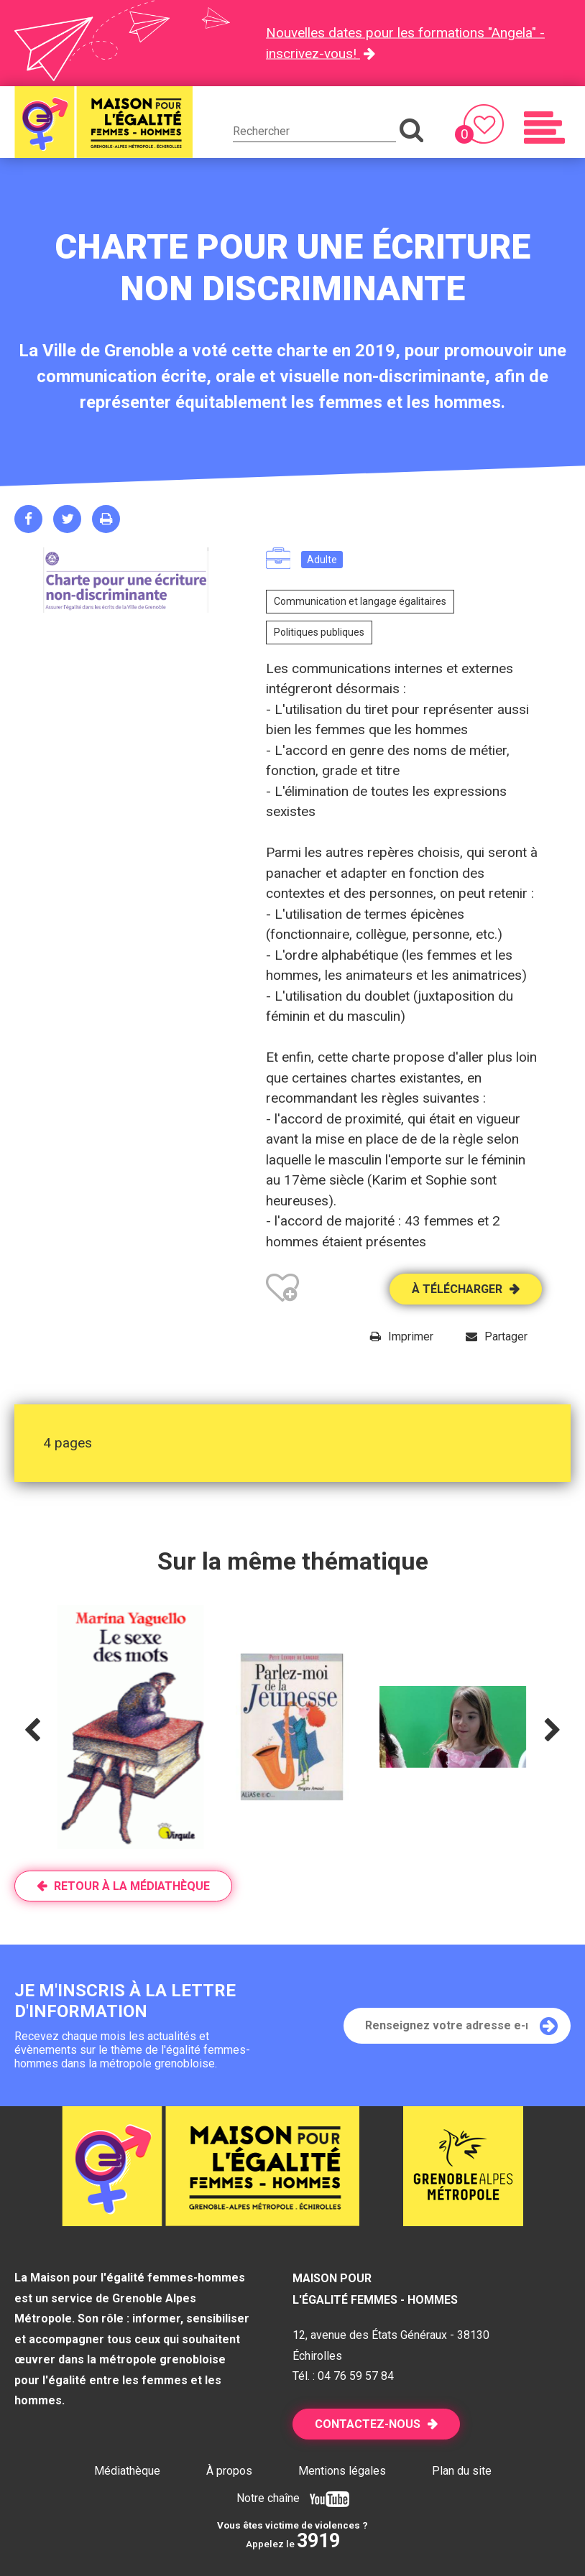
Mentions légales (342, 2471)
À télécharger (457, 1289)
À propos (229, 2471)
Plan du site (462, 2471)
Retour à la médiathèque (132, 1886)
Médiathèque (127, 2471)
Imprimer (410, 1336)
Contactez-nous (367, 2424)
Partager (506, 1336)
